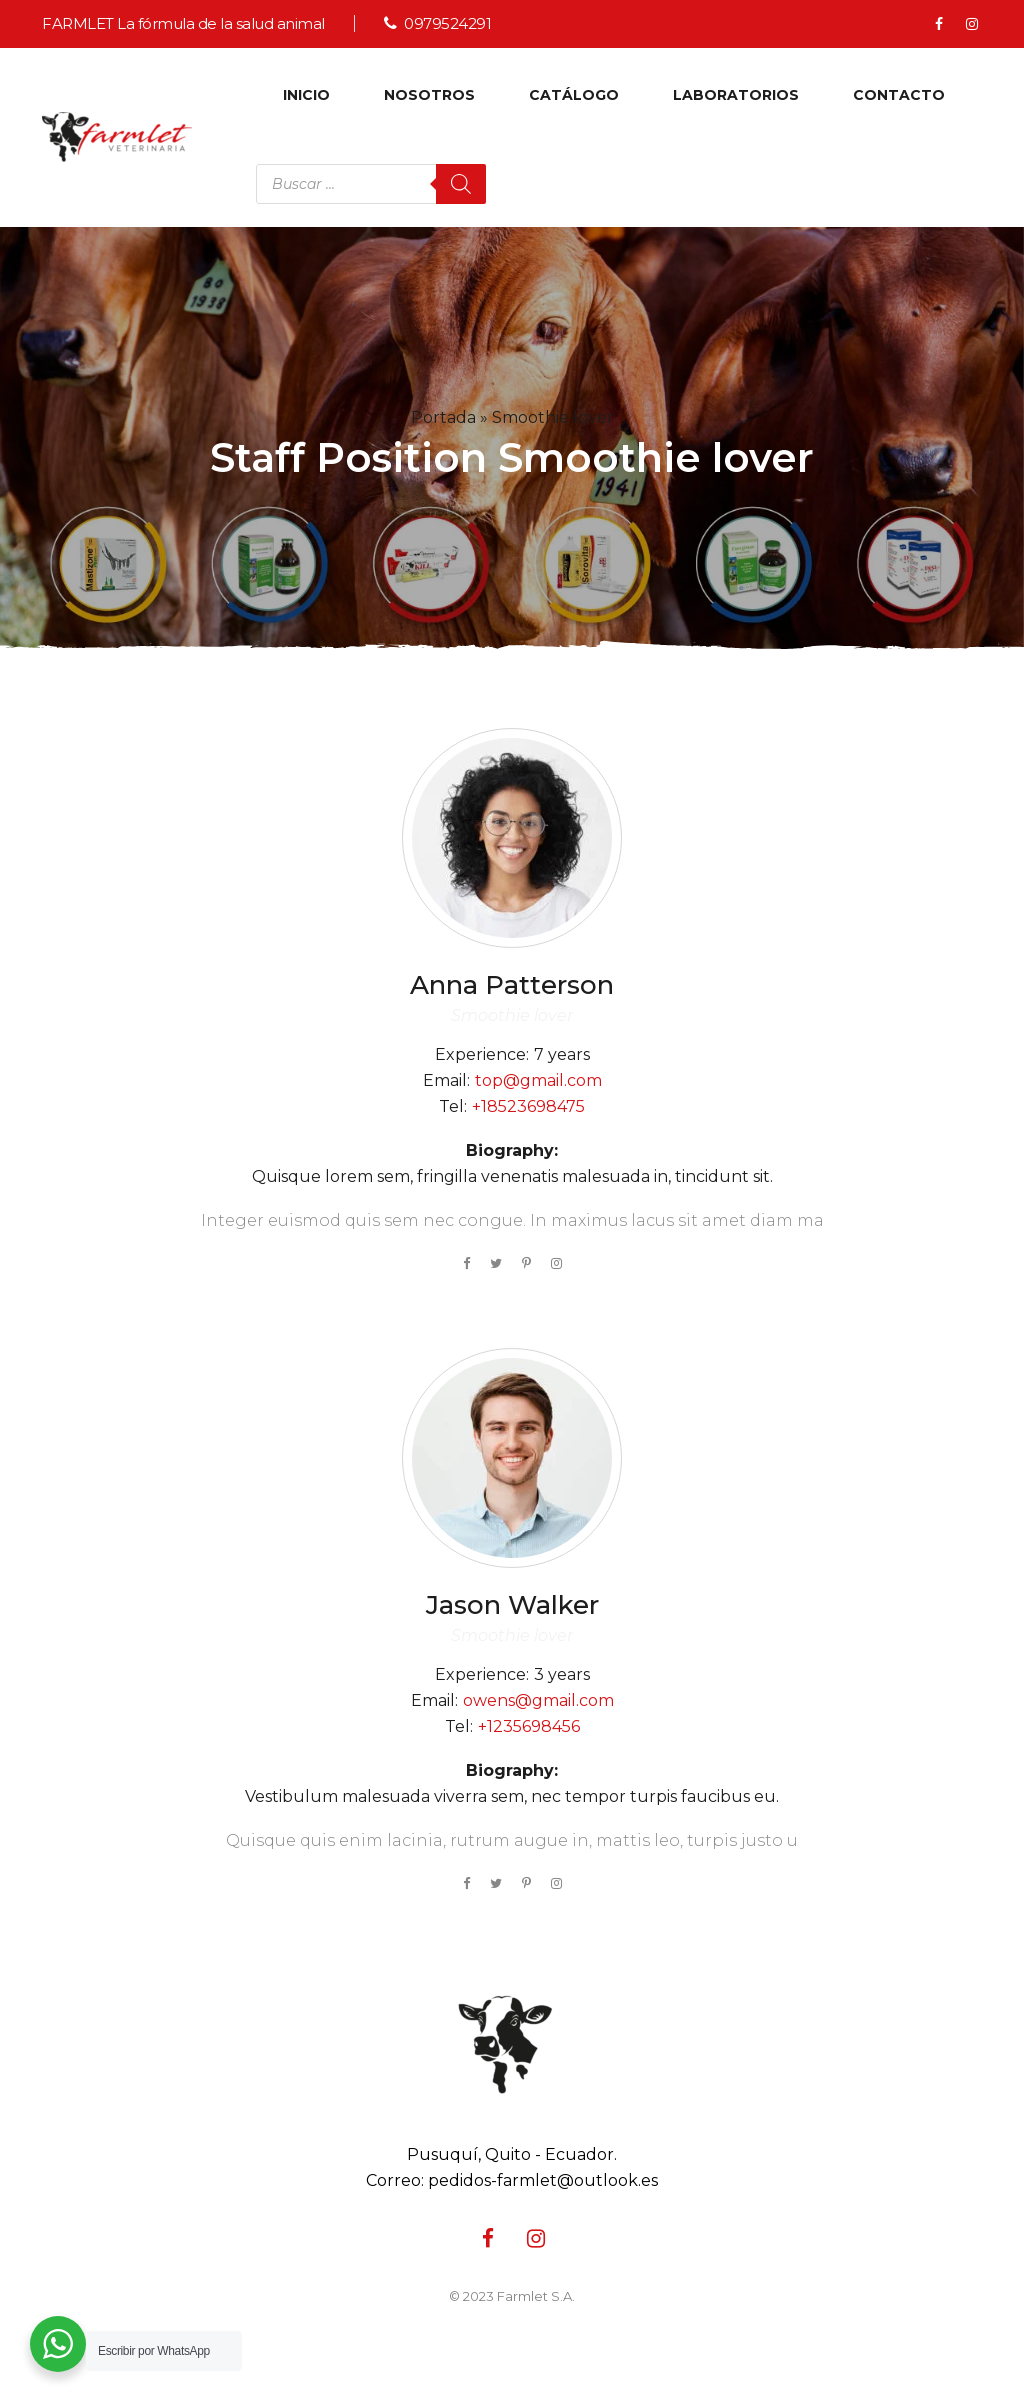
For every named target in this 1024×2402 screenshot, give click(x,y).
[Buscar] (461, 184)
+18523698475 (528, 1106)
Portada (443, 417)
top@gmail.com (538, 1080)
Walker (512, 1605)
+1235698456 (529, 1726)
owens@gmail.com (538, 1700)
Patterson (512, 985)
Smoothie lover (512, 1015)
